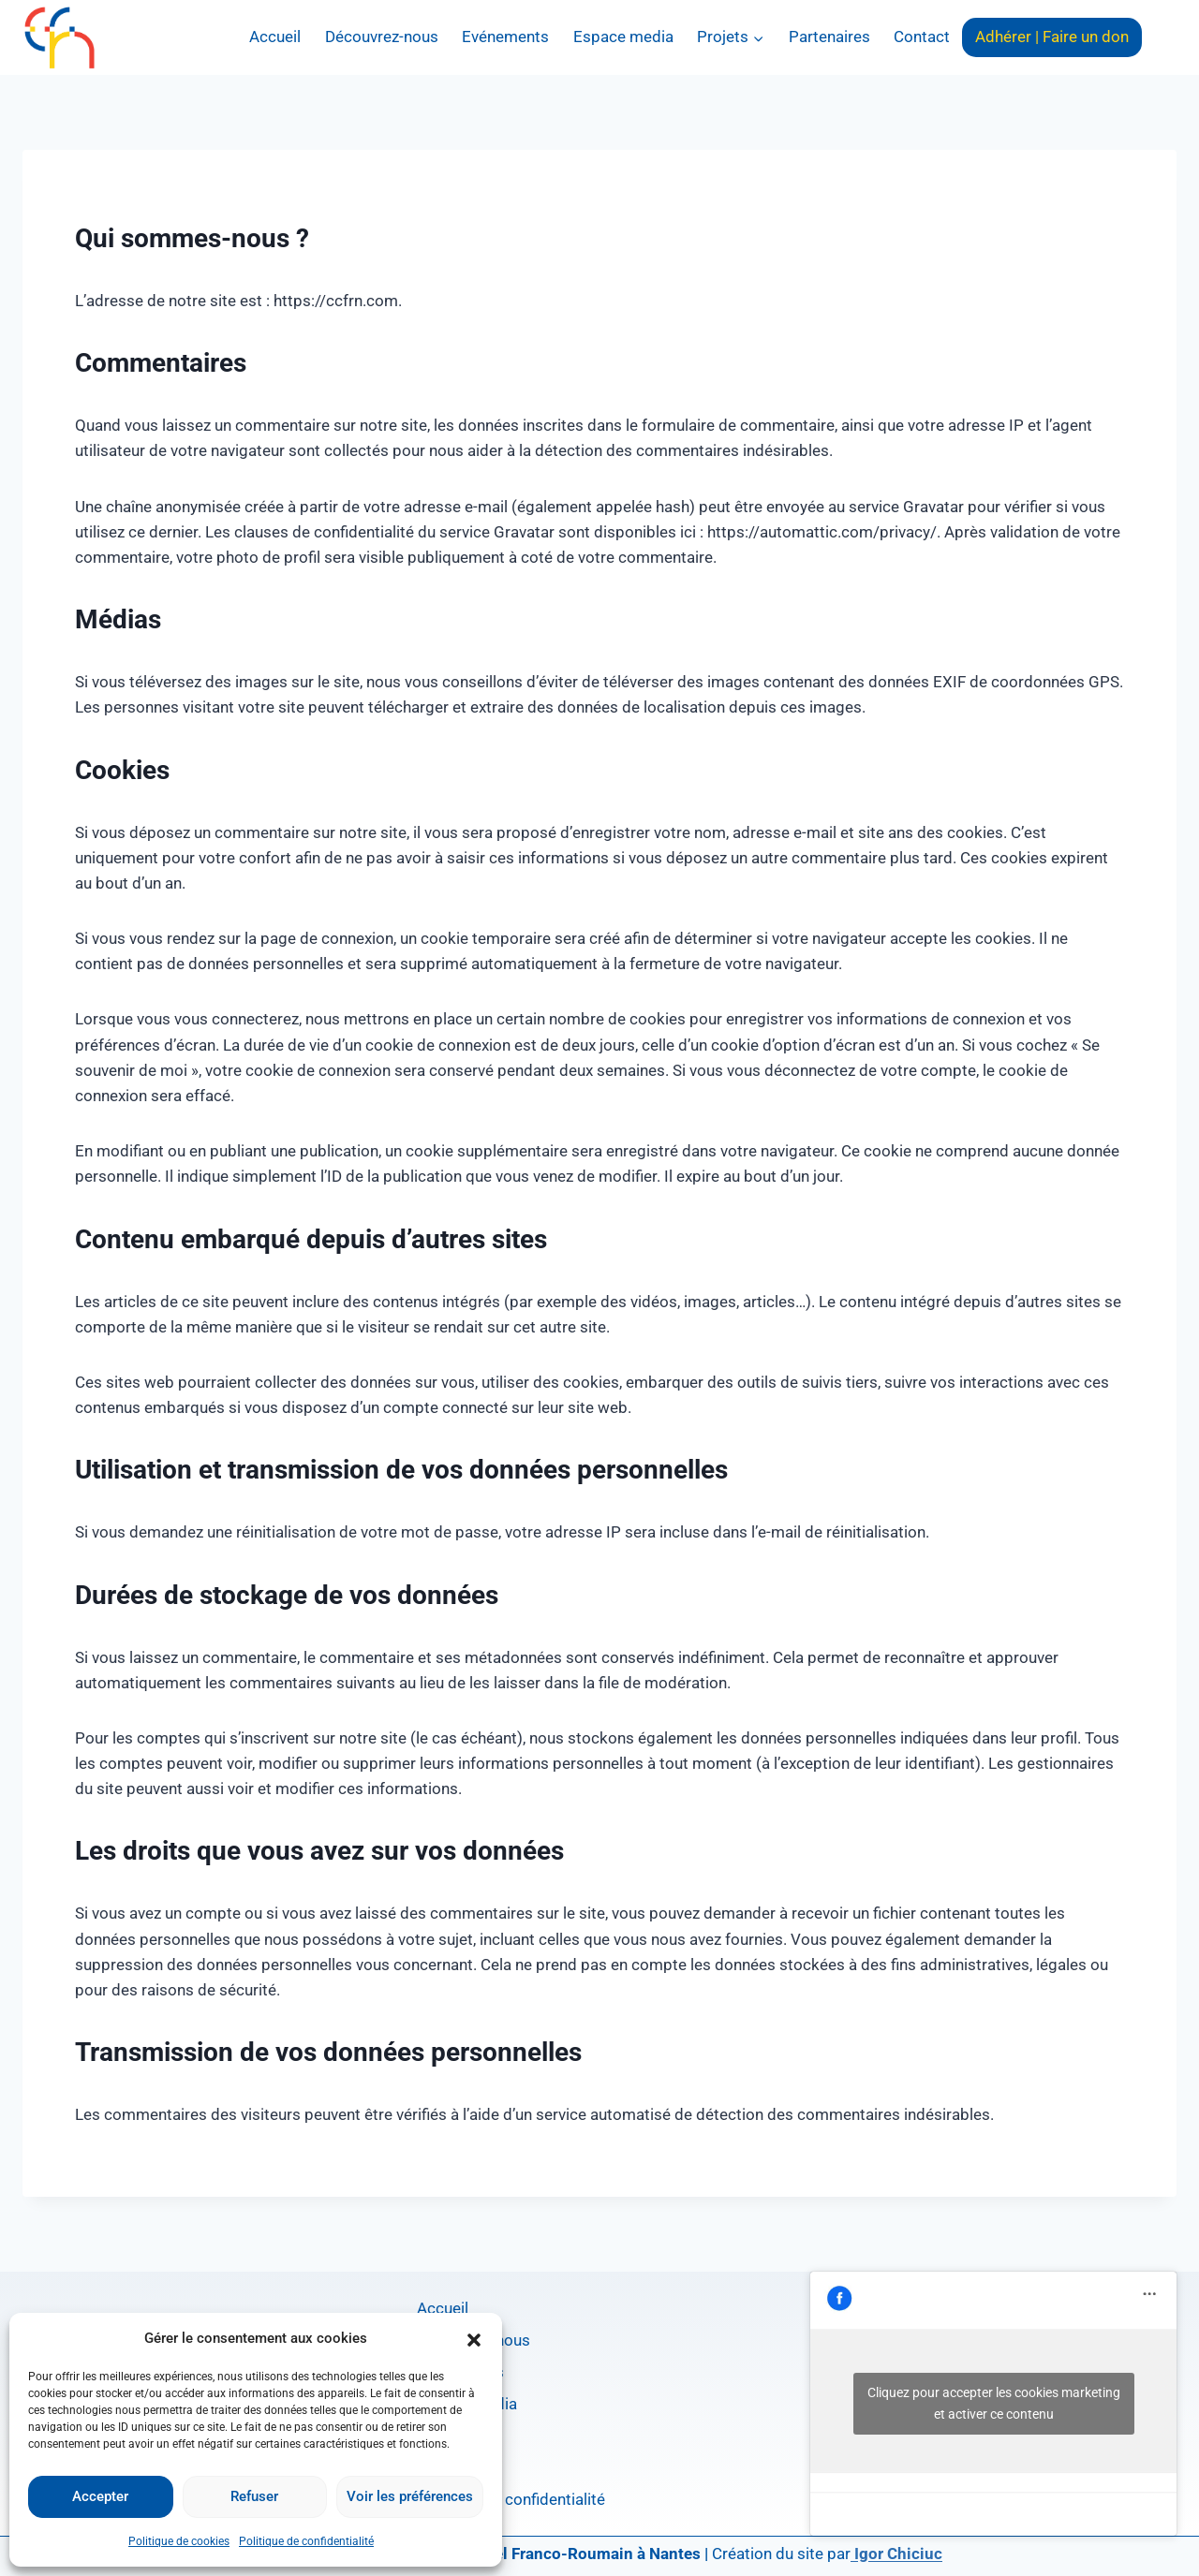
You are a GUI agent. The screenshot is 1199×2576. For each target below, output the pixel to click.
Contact (922, 36)
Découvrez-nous (381, 36)
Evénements (505, 36)
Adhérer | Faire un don (1052, 36)
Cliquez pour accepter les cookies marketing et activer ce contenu (993, 2403)
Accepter (100, 2496)
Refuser (254, 2496)
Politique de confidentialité (306, 2541)
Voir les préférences (410, 2496)
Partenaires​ (829, 36)
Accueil (275, 36)
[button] (474, 2338)
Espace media (623, 36)
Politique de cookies (178, 2541)
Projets (442, 2435)
